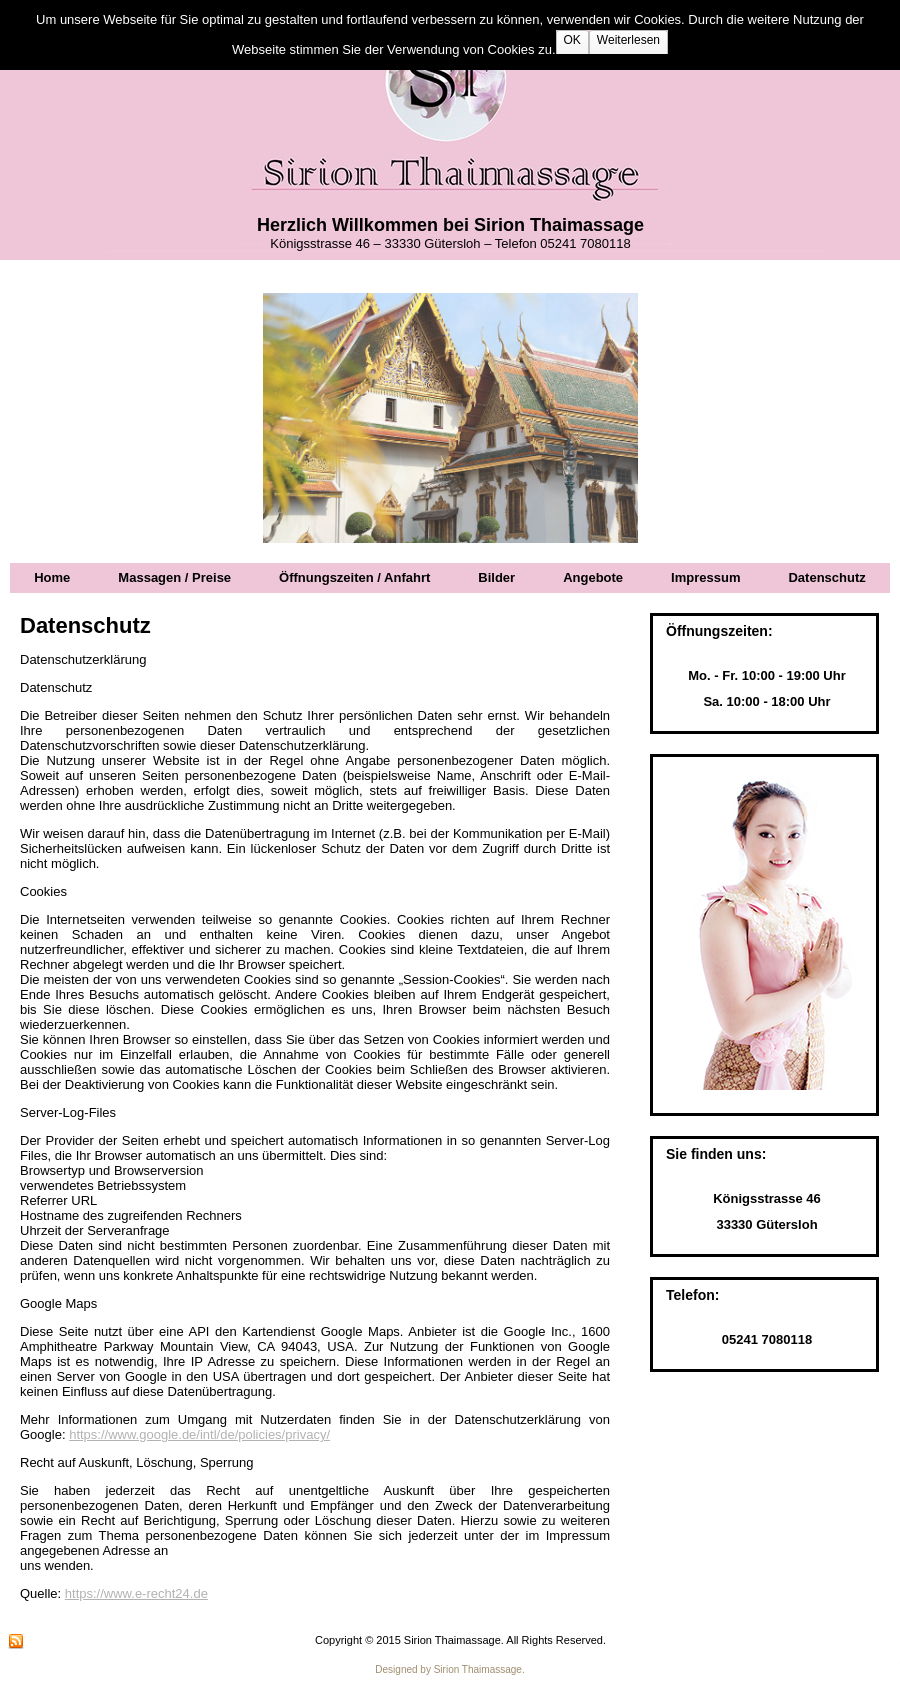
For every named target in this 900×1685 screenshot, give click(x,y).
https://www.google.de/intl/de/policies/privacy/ (199, 1434)
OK (572, 40)
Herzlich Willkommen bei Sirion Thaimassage (450, 225)
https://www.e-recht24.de (136, 1593)
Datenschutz (85, 625)
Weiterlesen (628, 40)
